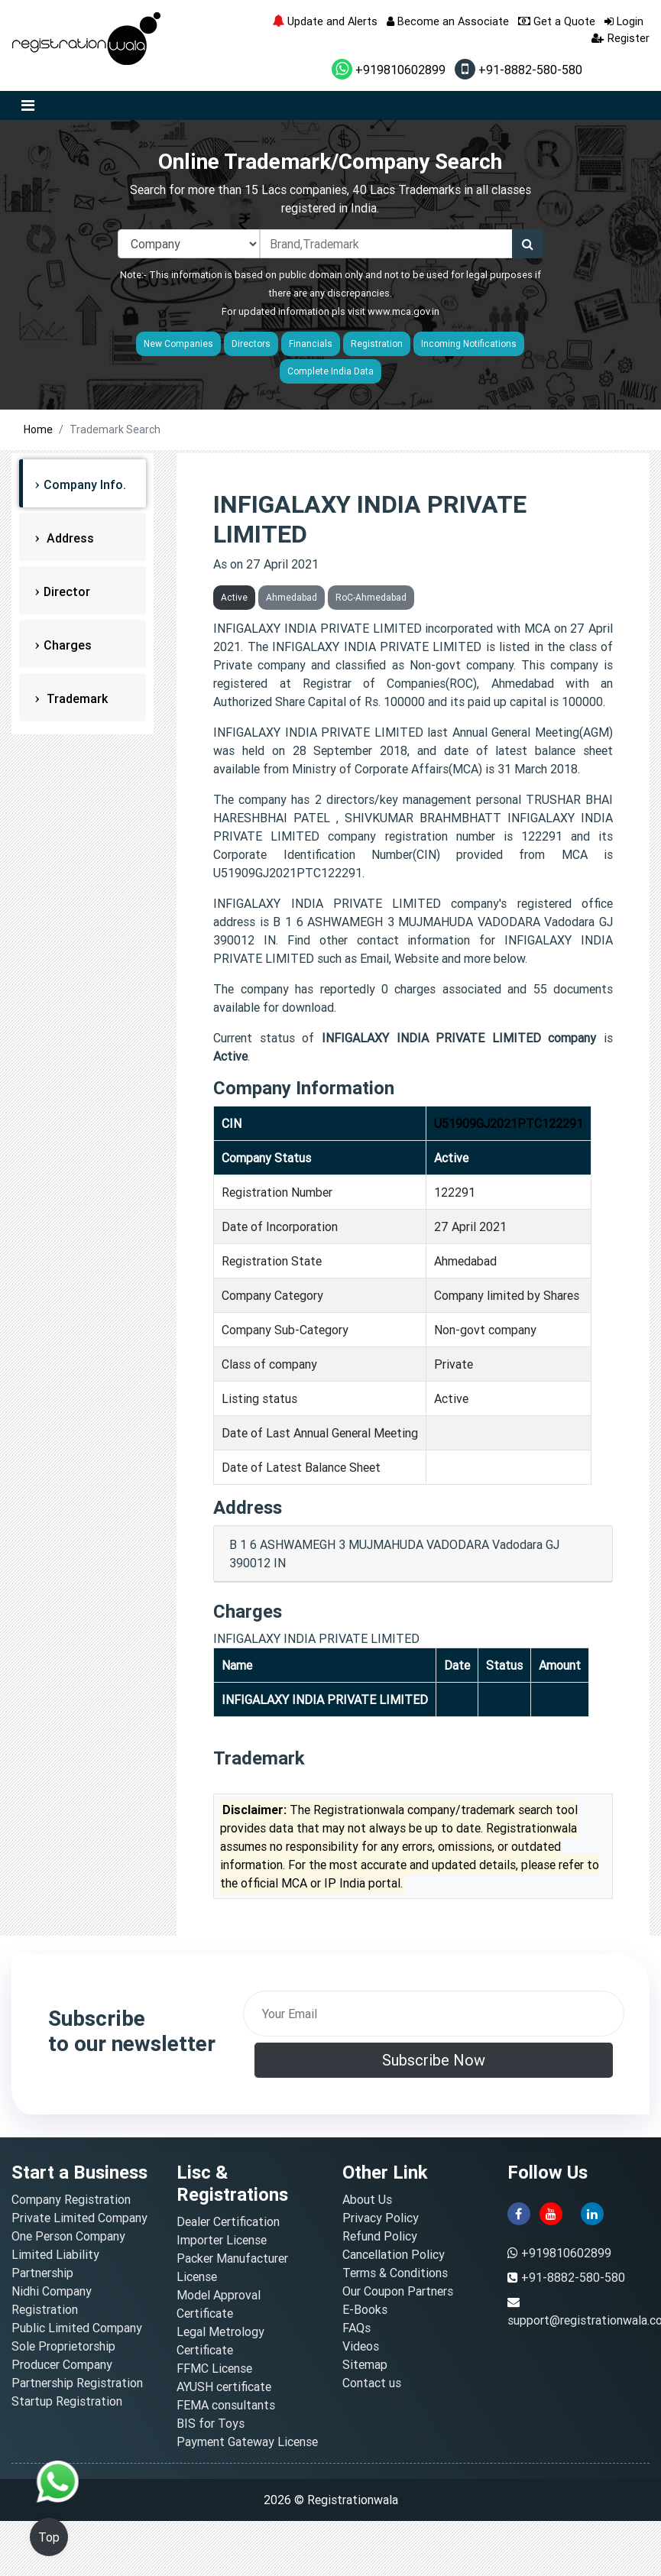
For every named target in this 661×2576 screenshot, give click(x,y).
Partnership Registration (77, 2382)
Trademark (76, 698)
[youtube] (550, 2212)
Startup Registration (66, 2401)
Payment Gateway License (247, 2441)
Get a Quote (556, 21)
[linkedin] (592, 2212)
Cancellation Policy (393, 2254)
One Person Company (68, 2236)
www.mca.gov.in (403, 311)
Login (623, 21)
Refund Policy (379, 2236)
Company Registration (71, 2199)
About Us (367, 2199)
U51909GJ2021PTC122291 (508, 1123)
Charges (68, 645)
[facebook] (518, 2212)
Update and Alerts (324, 21)
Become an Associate (448, 21)
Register (620, 38)
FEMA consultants (226, 2404)
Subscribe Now (433, 2059)
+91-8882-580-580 (518, 69)
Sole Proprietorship (63, 2346)
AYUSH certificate (224, 2386)
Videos (360, 2346)
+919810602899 (389, 69)
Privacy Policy (380, 2217)
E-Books (364, 2309)
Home (38, 429)
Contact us (371, 2382)
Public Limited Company (76, 2327)
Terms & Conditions (395, 2272)
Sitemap (364, 2364)
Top (49, 2537)
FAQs (356, 2327)
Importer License (222, 2239)
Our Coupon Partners (397, 2291)
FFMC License (214, 2368)
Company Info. (85, 484)
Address (69, 538)
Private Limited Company (79, 2217)
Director (67, 591)
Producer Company (61, 2364)
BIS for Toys (211, 2423)
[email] (434, 2013)
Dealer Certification (228, 2221)
